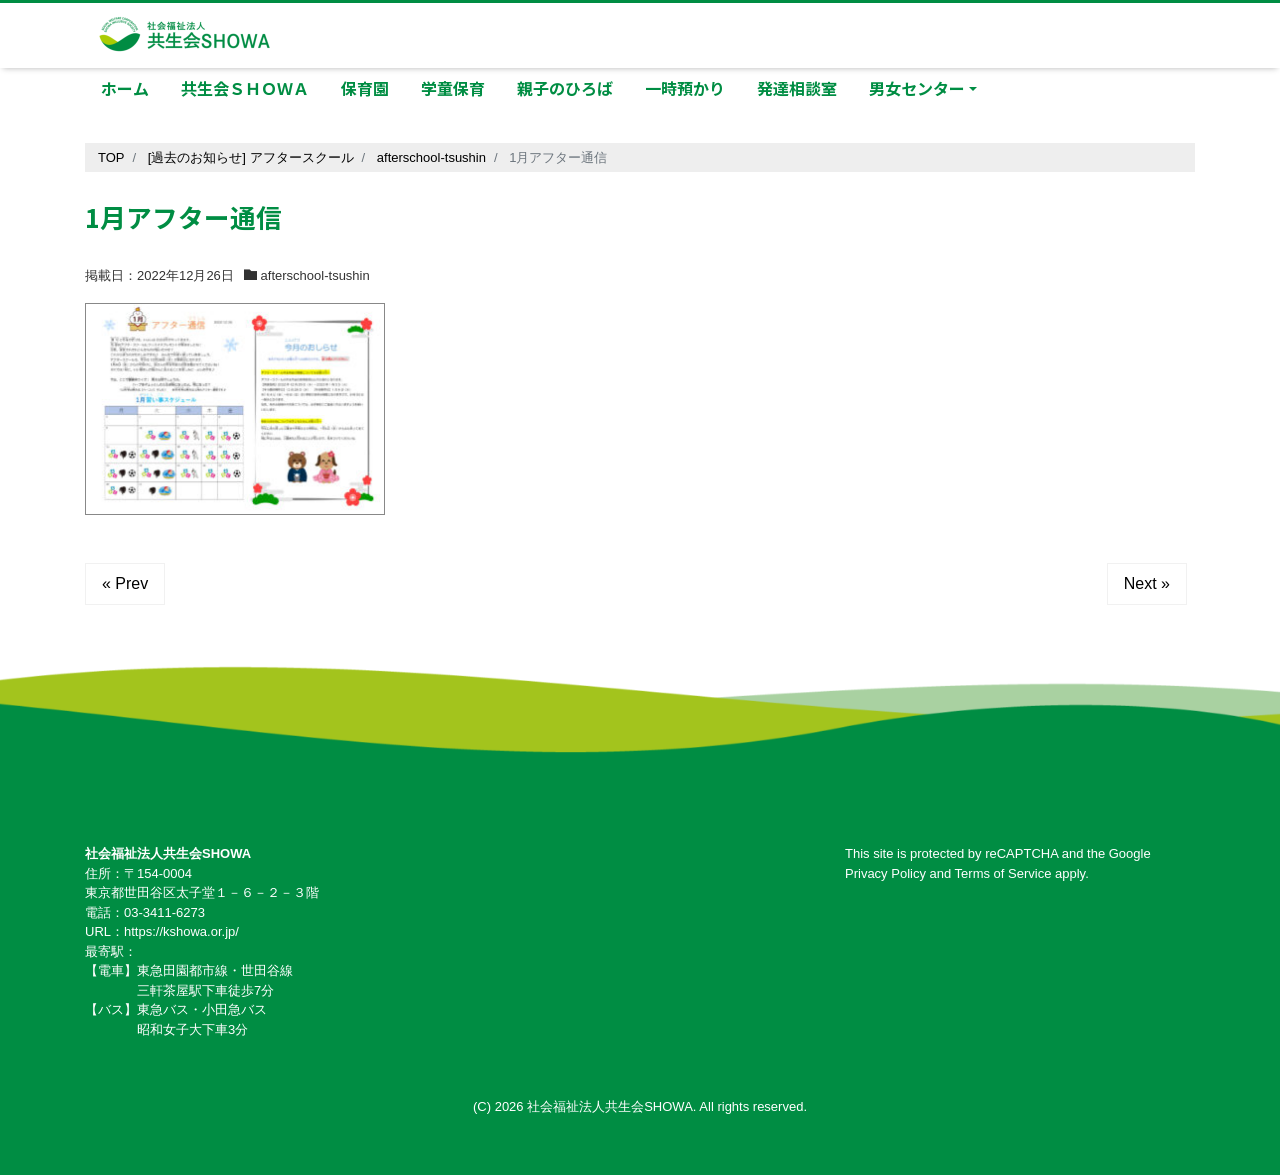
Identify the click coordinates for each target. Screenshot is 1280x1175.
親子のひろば (565, 88)
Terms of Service (1003, 873)
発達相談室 (797, 88)
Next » (1147, 583)
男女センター (917, 88)
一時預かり (685, 88)
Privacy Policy (885, 873)
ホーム (125, 88)
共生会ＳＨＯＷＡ (245, 88)
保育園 (365, 88)
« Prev (125, 583)
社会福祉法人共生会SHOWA (610, 1106)
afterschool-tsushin (315, 275)
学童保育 (453, 88)
